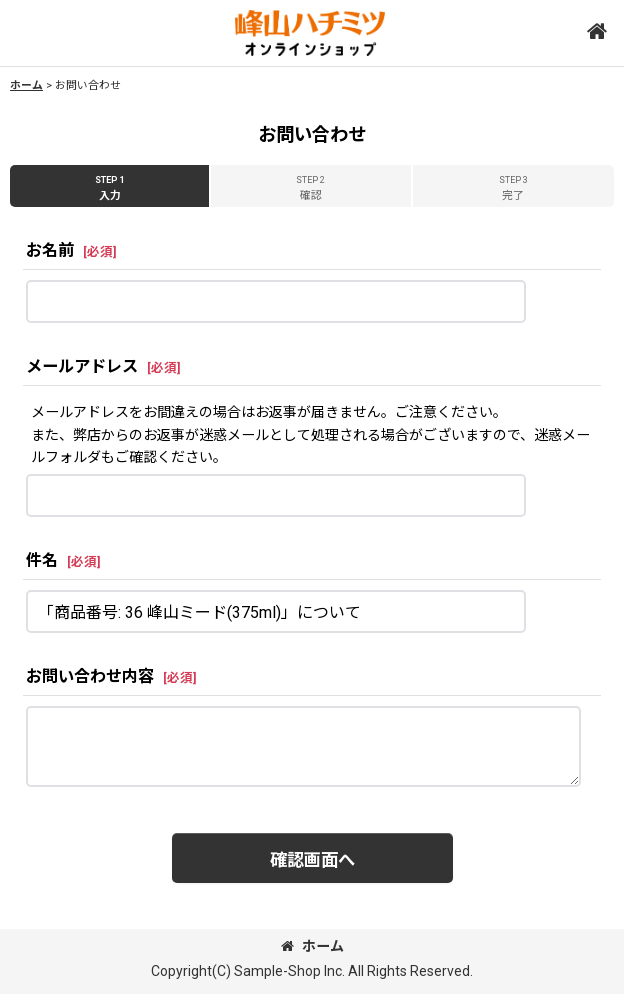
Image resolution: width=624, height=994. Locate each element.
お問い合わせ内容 (90, 676)
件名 (42, 560)
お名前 (50, 250)
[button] (596, 32)
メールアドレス (82, 366)
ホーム (312, 946)
